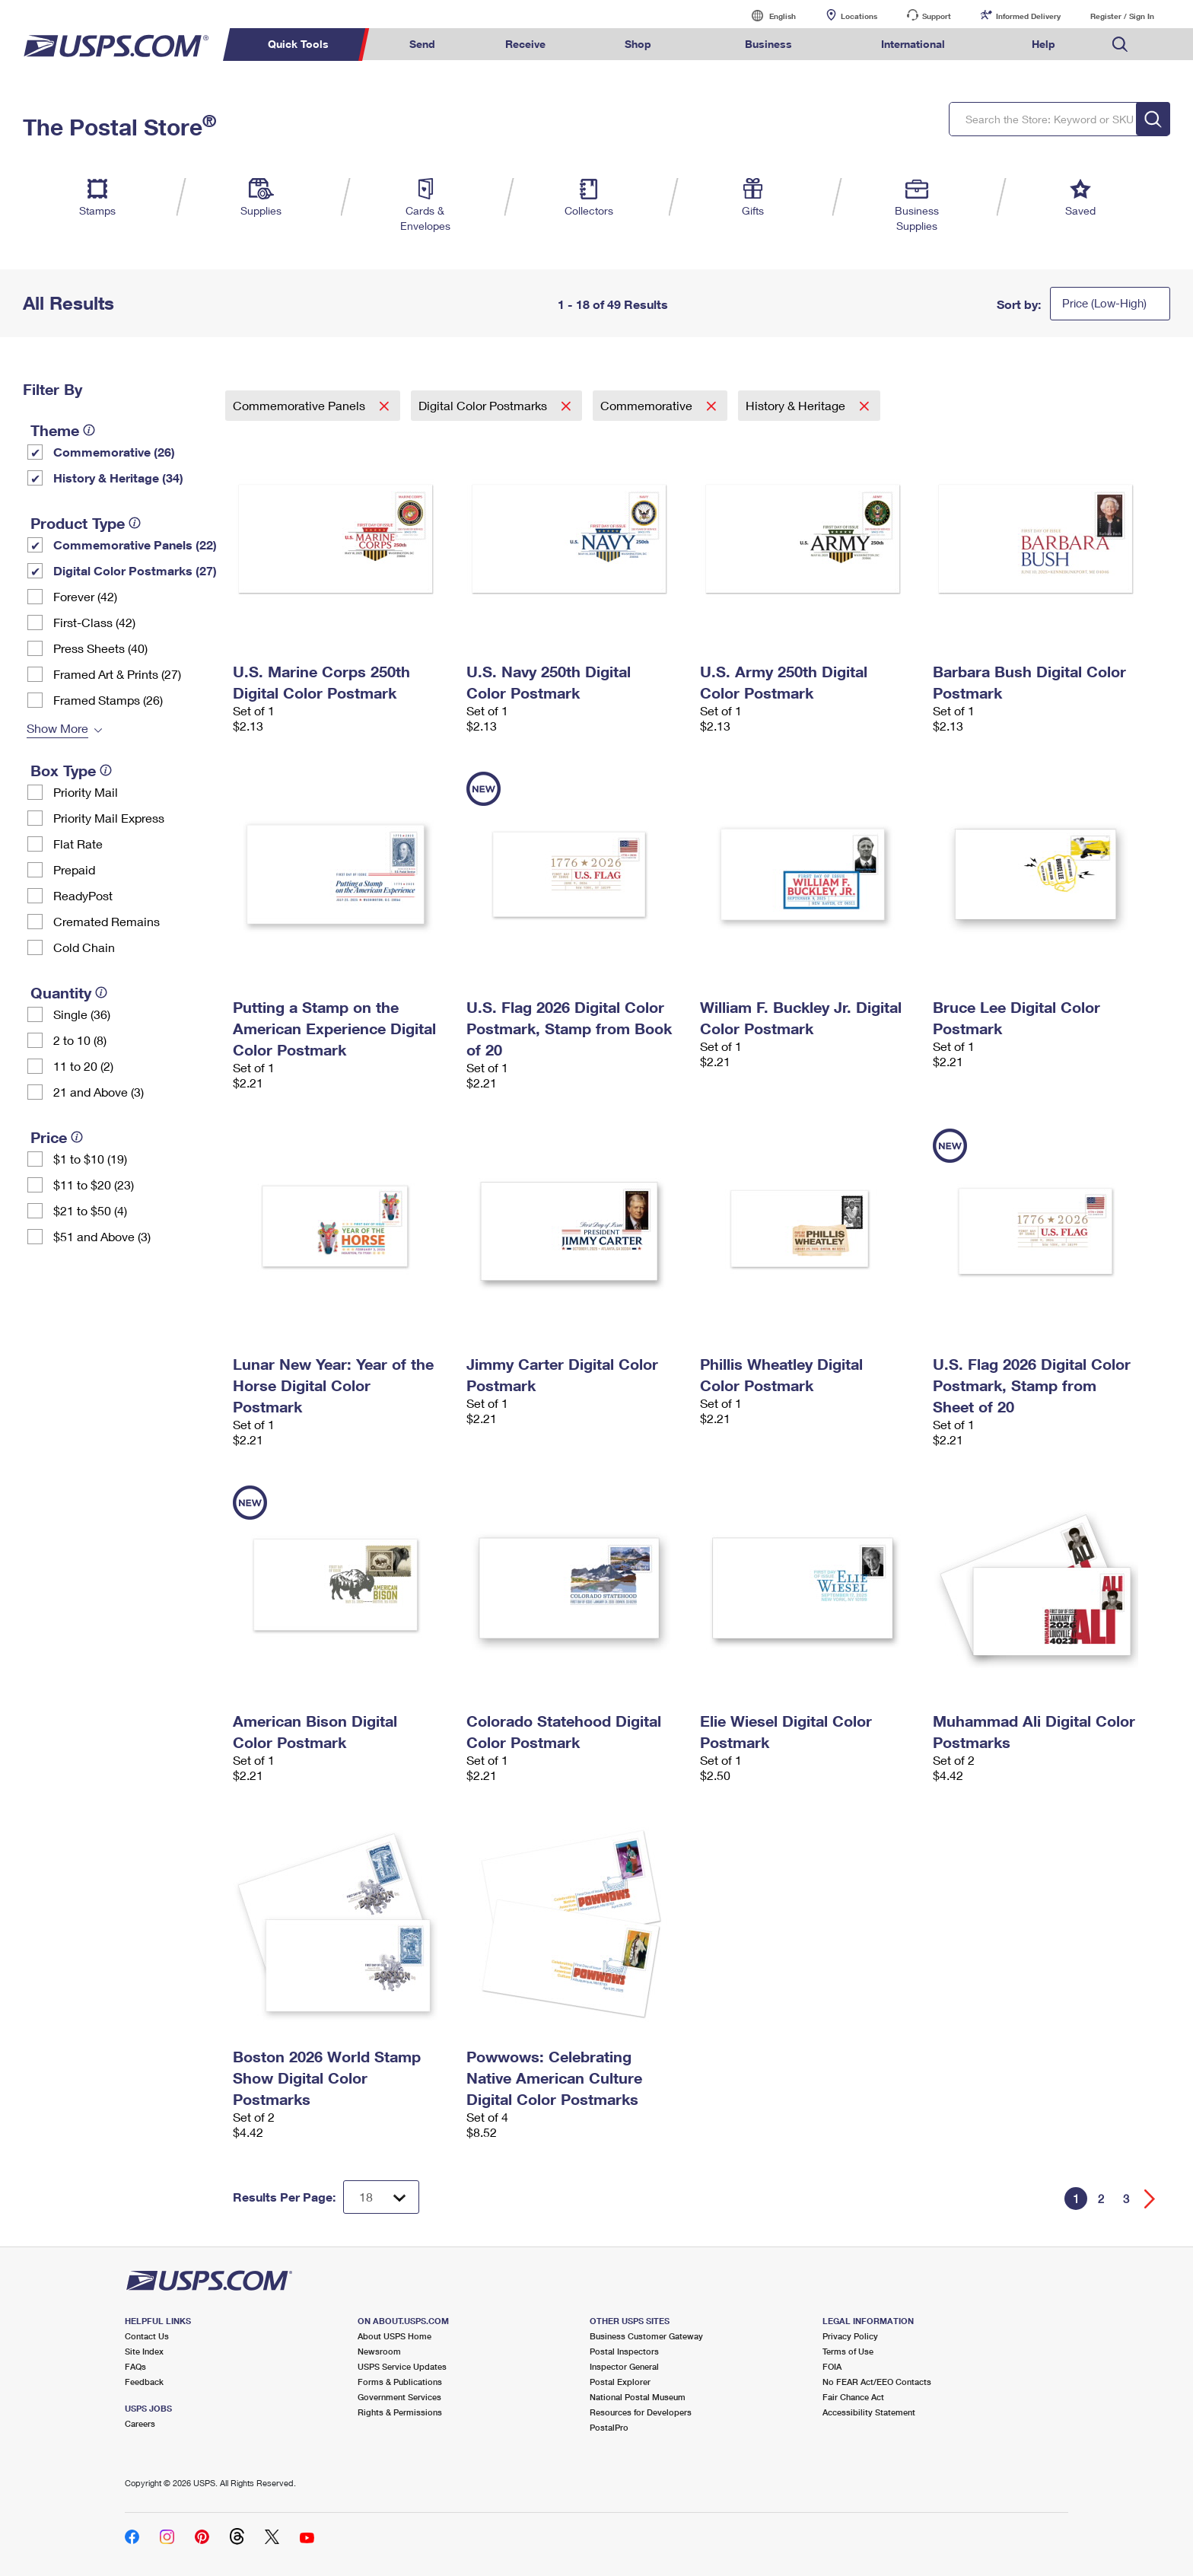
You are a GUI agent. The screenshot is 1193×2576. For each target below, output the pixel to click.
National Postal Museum (638, 2397)
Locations (859, 16)
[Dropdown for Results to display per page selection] (381, 2197)
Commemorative (647, 405)
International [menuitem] (913, 43)
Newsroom (379, 2351)
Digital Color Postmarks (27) (135, 570)
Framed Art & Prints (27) (117, 674)
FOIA (831, 2366)
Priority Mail (85, 792)
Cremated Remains (106, 921)
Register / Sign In (1122, 16)
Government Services (399, 2397)
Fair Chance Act (853, 2397)
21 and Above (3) (98, 1091)
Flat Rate (78, 843)
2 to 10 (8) (80, 1040)
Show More (57, 728)
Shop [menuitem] (638, 43)
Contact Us (147, 2336)
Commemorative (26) (114, 451)
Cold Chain (84, 947)
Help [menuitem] (1043, 43)
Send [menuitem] (422, 43)
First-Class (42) (94, 622)
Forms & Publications (400, 2382)
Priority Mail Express (108, 817)
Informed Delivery (1028, 16)
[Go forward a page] (1150, 2198)
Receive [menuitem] (525, 43)
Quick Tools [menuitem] (298, 43)
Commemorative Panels (300, 405)
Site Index (144, 2351)
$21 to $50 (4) (90, 1210)
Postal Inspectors (624, 2351)
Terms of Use (847, 2351)
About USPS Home (394, 2336)
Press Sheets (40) (100, 648)
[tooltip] (89, 430)
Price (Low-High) (1104, 303)
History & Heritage (797, 405)
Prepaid (74, 869)
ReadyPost (83, 895)
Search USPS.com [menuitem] (1120, 44)
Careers (140, 2423)
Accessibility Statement (868, 2412)
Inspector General (624, 2366)
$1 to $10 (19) (90, 1158)
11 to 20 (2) (83, 1066)
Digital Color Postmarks (484, 405)
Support (936, 16)
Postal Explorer (620, 2382)
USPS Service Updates (402, 2366)
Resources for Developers (641, 2412)
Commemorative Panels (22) (135, 544)
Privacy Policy (850, 2336)
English (767, 15)
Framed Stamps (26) (108, 700)
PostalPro (609, 2427)
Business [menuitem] (768, 43)
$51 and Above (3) (102, 1236)
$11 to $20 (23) (93, 1184)
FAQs (135, 2366)
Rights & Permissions (400, 2412)
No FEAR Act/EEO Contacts (876, 2382)
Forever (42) (85, 596)
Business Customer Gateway (646, 2336)
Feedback (144, 2382)
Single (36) (81, 1014)
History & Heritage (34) (118, 477)
